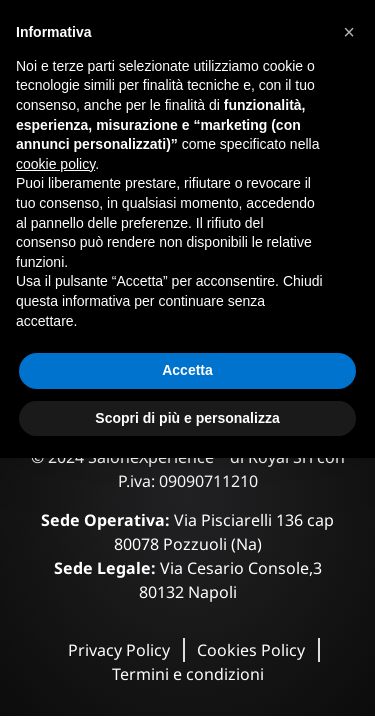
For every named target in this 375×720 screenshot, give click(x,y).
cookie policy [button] (55, 164)
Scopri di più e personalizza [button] (187, 418)
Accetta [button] (187, 370)
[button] (349, 32)
